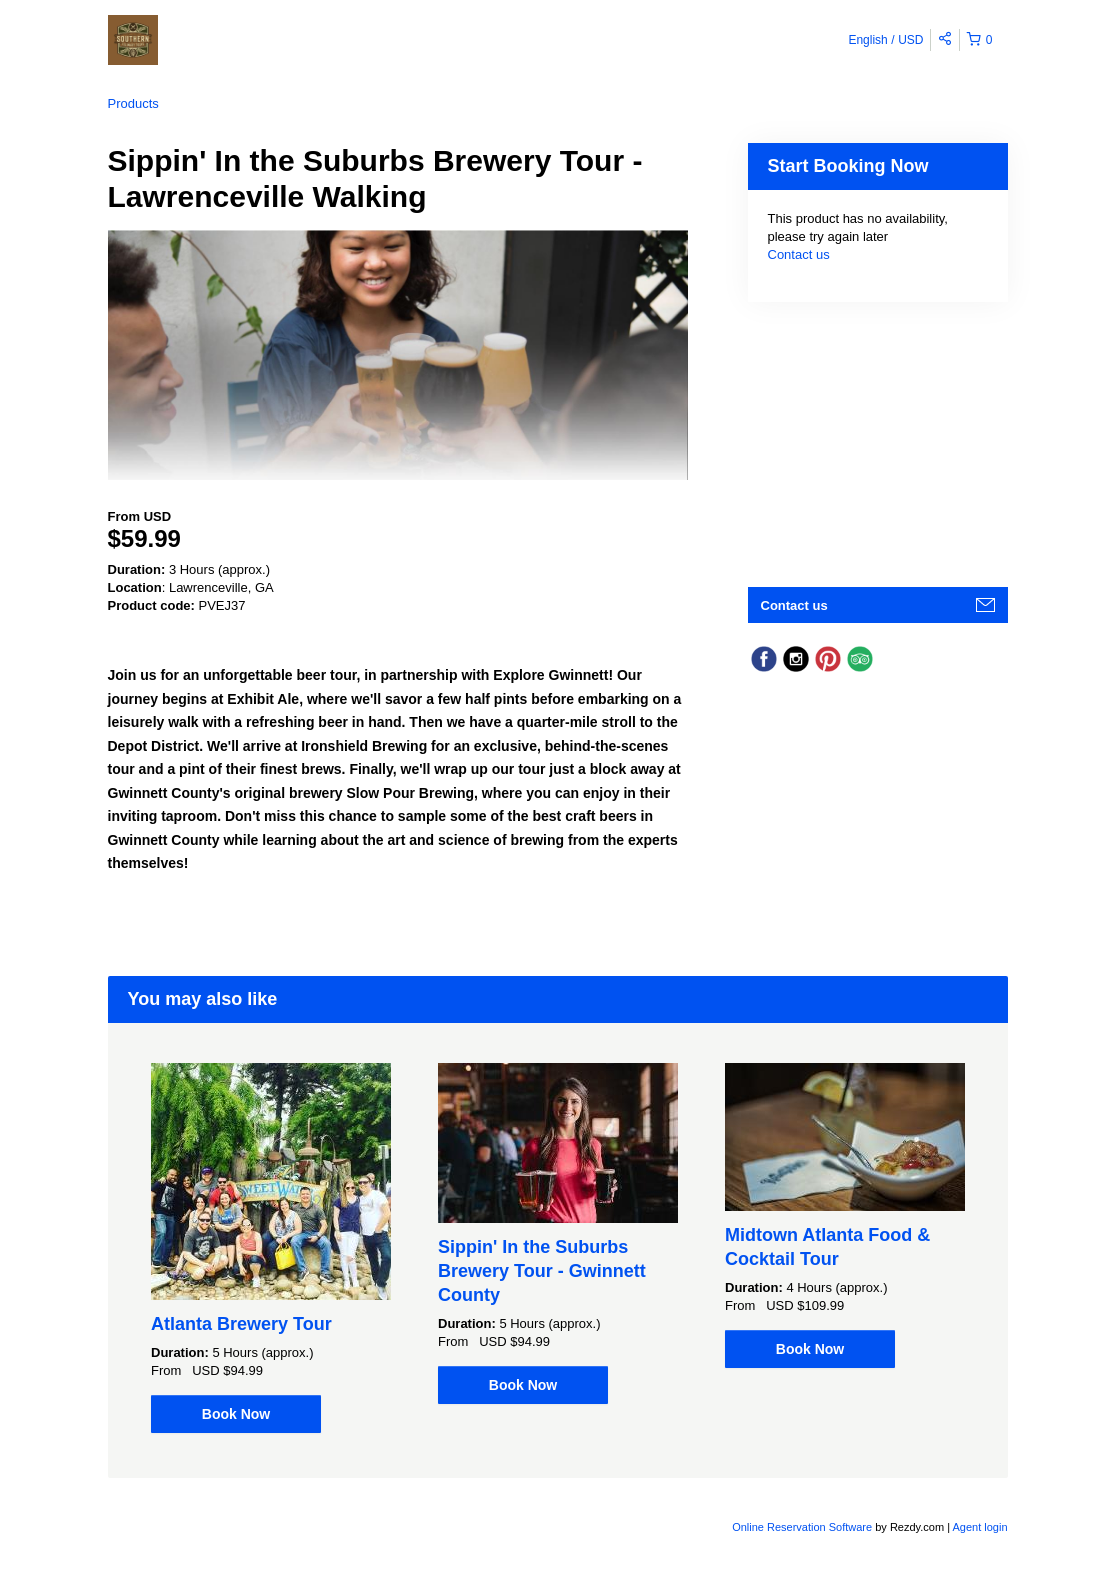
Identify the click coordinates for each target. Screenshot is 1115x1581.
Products (133, 103)
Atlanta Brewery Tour (241, 1324)
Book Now (236, 1414)
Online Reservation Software (802, 1527)
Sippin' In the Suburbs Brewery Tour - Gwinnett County (542, 1271)
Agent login (979, 1527)
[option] (271, 1248)
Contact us (799, 254)
